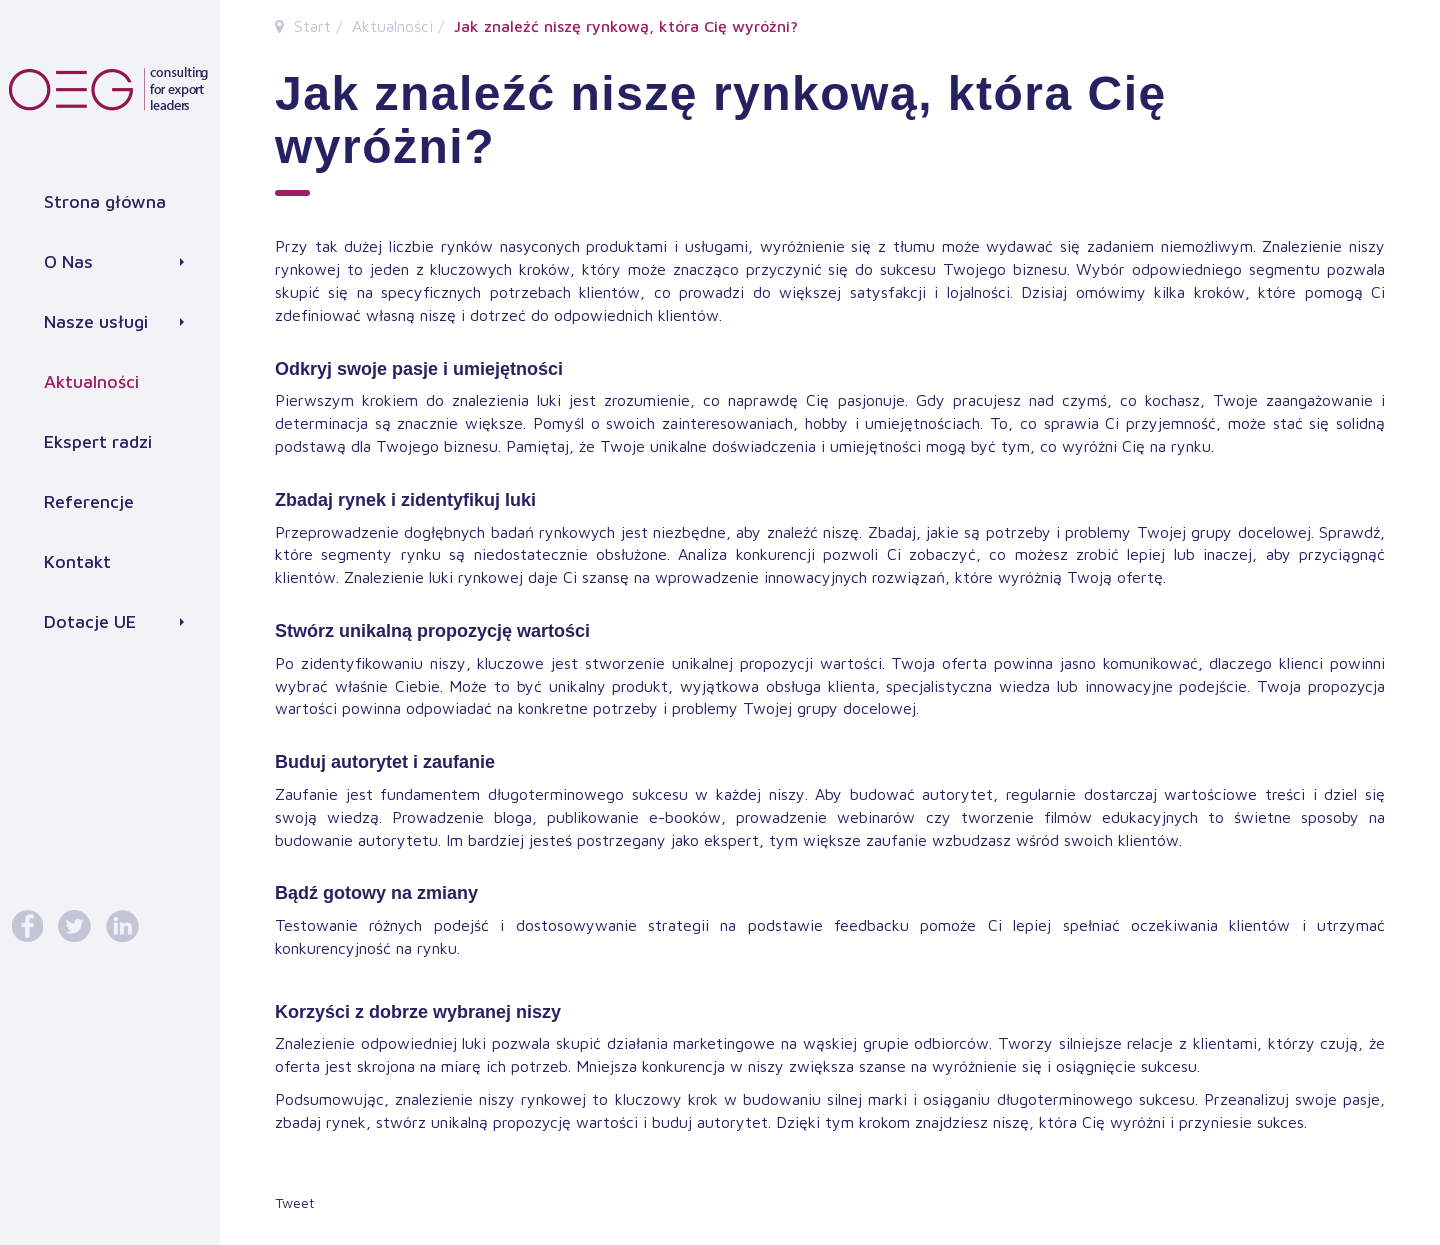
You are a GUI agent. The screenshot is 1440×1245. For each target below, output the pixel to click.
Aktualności (91, 381)
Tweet (294, 1202)
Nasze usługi (114, 321)
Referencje (89, 501)
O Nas (114, 261)
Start (312, 26)
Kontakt (77, 561)
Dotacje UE (114, 621)
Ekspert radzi (98, 441)
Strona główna (105, 201)
